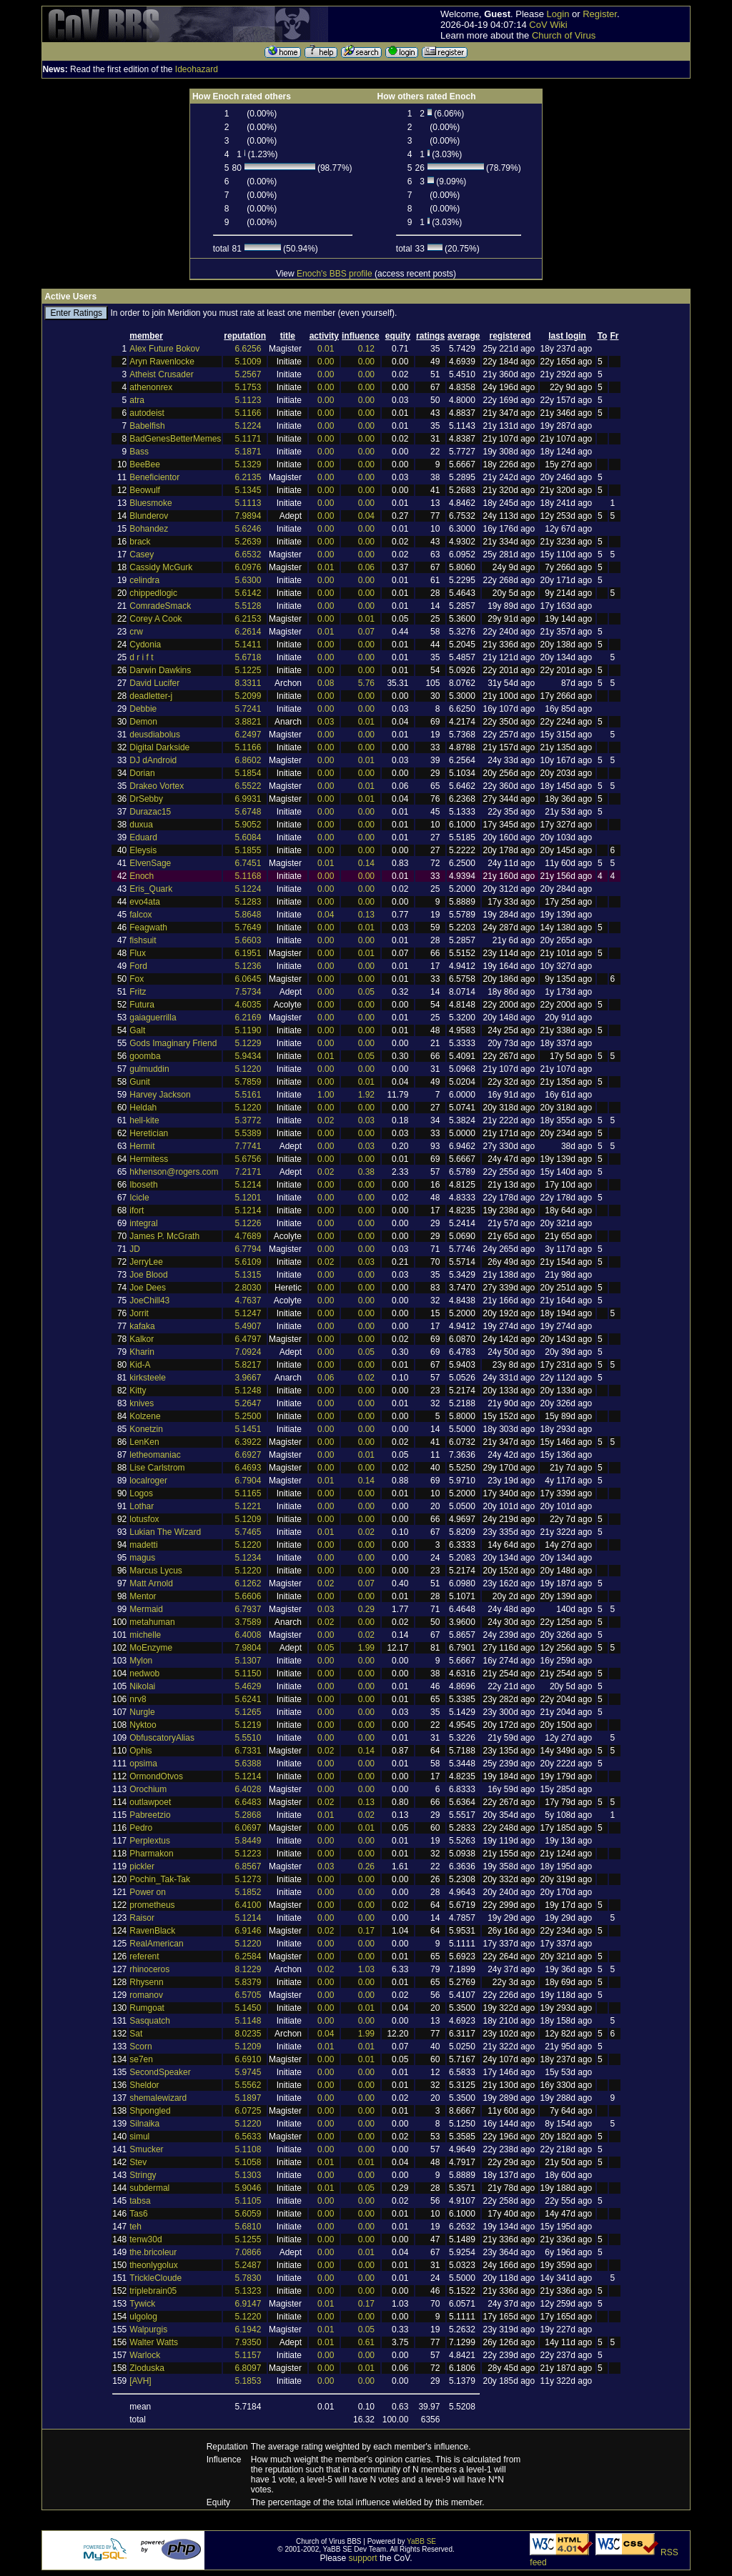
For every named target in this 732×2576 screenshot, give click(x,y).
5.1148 (248, 2021)
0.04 (366, 516)
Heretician (148, 1133)
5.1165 (248, 1493)
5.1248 (248, 1391)
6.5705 (248, 1995)
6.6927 (248, 1455)
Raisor (141, 1918)
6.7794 (248, 1249)
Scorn (140, 2047)
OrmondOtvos (156, 1776)
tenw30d (145, 2239)
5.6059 (248, 2214)
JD (134, 1249)
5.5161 (248, 1095)
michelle (145, 1635)
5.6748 (248, 812)
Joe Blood (148, 1275)
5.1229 (248, 1043)
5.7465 (248, 1532)
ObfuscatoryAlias (161, 1738)
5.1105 (248, 2201)
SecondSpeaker (159, 2072)
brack (139, 542)
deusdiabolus (154, 735)
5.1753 (248, 387)
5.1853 (248, 2381)
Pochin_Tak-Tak (159, 1879)
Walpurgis (148, 2329)
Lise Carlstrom (156, 1468)
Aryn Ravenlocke (161, 362)
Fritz (137, 992)
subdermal (149, 2188)
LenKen (144, 1442)
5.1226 (248, 1223)
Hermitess (148, 1159)
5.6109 (248, 1262)
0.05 (366, 992)
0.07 (366, 632)
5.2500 (248, 1416)
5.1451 (248, 1429)
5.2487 (248, 2265)
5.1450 (248, 2008)
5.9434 (248, 1056)
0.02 (325, 1120)
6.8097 (248, 2368)
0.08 (325, 683)
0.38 (366, 1172)
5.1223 (248, 1854)
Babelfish (146, 426)
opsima (143, 1764)
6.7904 (248, 1481)
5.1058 (248, 2162)
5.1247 (248, 1313)
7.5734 (248, 992)
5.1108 (248, 2149)
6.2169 (248, 1018)
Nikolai (142, 1686)
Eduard (143, 837)
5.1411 (248, 645)
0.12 (366, 349)
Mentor (142, 1596)
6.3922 (248, 1442)
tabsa (139, 2201)
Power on (147, 1892)
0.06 (366, 567)
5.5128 (248, 606)
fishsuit (142, 940)
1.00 (325, 1095)
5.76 (366, 683)
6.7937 (248, 1609)
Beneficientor (154, 477)
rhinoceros (149, 1969)
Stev (138, 2162)
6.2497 (248, 735)
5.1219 (248, 1725)
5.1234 (248, 1558)
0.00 (325, 362)
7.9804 (248, 1648)
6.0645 (248, 979)
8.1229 (248, 1969)
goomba (144, 1056)
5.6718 (248, 657)
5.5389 (248, 1133)
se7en (141, 2059)
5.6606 (248, 1596)
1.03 (366, 1969)
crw (136, 632)
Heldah (143, 1108)
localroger (148, 1481)
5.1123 (248, 400)
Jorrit (139, 1313)
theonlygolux (153, 2265)
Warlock (144, 2355)
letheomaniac (154, 1455)
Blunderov (148, 516)
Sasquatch (149, 2021)
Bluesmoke (150, 503)
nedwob (144, 1674)
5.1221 (248, 1506)
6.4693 (248, 1468)
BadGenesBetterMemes (175, 439)
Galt (137, 1030)
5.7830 (248, 2278)
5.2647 (248, 1403)
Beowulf (144, 490)
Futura (141, 1005)
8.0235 (248, 2034)
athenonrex (150, 387)
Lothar (141, 1506)
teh (135, 2227)
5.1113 (248, 503)
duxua (141, 825)
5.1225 (248, 670)
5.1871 (248, 452)
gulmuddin (149, 1069)
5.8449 (248, 1841)
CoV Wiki (548, 24)
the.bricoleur (153, 2252)
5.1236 (248, 966)
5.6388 (248, 1764)
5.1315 (248, 1275)
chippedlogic (153, 593)
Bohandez (148, 529)
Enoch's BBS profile (334, 274)
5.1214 (248, 1185)
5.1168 (248, 876)
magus (142, 1558)
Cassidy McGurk (160, 567)
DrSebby (146, 799)
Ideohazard (196, 69)
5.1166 (248, 413)
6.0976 (248, 567)
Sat (135, 2034)
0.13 (366, 915)
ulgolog (143, 2317)
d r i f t (141, 657)
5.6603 (248, 940)
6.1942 (248, 2329)
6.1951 (248, 953)
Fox (136, 979)
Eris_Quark (150, 889)
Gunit (139, 1082)
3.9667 (248, 1378)
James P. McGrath (164, 1236)
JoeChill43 (149, 1301)
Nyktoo (142, 1725)
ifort (136, 1210)
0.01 (325, 349)
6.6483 (248, 1802)
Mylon (140, 1661)
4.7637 (248, 1301)
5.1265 (248, 1712)
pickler (141, 1866)
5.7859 (248, 1082)
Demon (143, 722)
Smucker (146, 2149)
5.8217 (248, 1365)
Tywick (142, 2304)
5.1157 (248, 2355)
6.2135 (248, 477)
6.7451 (248, 863)
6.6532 (248, 554)
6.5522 (248, 786)
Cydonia (145, 645)
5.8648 (248, 915)
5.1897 (248, 2098)
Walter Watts (153, 2342)
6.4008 (248, 1635)
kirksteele (147, 1378)
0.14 (366, 863)
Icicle (139, 1198)
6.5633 (248, 2137)
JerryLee (146, 1262)
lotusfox (144, 1519)
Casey (141, 554)
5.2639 (248, 542)
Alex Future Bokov (164, 349)
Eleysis (143, 850)
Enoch (141, 876)
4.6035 (248, 1005)
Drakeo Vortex (156, 786)
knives (141, 1403)
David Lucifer (154, 683)
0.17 (366, 1931)
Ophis (140, 1751)
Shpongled (149, 2111)
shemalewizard (158, 2098)
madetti (143, 1545)
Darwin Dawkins (160, 670)
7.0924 (248, 1352)
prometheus (151, 1905)
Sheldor (144, 2085)
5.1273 (248, 1879)
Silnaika (144, 2124)
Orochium (148, 1789)
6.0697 (248, 1828)
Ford (138, 966)
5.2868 (248, 1815)
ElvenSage (150, 863)
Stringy (142, 2175)
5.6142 (248, 593)
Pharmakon (151, 1854)
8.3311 (248, 683)
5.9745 (248, 2072)
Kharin (141, 1352)
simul (139, 2137)
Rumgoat (146, 2008)
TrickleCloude (155, 2278)
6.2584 (248, 1956)
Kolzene (144, 1416)
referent (144, 1956)
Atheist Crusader (161, 374)
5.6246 (248, 529)
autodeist (146, 413)
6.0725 (248, 2111)
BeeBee (144, 464)
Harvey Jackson (159, 1095)
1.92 (366, 1095)
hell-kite (144, 1120)
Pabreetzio (149, 1815)
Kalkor (141, 1339)
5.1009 (248, 362)
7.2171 (248, 1172)
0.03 (325, 722)
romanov (146, 1995)
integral (143, 1223)
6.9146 (248, 1931)
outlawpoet (150, 1802)
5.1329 (248, 464)
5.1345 (248, 490)
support (363, 2558)
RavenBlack (152, 1931)
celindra (144, 580)
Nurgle (141, 1712)
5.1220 (248, 1069)
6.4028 (248, 1789)
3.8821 (248, 722)
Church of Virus (563, 35)
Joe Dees (147, 1288)
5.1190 (248, 1030)
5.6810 (248, 2227)
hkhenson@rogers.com (173, 1172)
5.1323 (248, 2291)
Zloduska (146, 2368)
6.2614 (248, 632)
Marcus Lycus (155, 1571)
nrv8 (137, 1699)
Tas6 (138, 2214)
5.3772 (248, 1120)
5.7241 (248, 709)
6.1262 (248, 1583)
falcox (140, 915)
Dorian (141, 773)
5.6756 (248, 1159)
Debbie (143, 709)
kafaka (141, 1326)
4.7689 (248, 1236)
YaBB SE (421, 2541)
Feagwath (148, 928)
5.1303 (248, 2175)
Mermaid (146, 1609)
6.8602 (248, 760)
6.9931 (248, 799)
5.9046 (248, 2188)
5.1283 (248, 902)
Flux (137, 953)
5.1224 (248, 426)
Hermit (141, 1146)
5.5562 (248, 2085)
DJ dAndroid (153, 760)
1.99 (366, 1648)
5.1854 (248, 773)
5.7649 (248, 928)
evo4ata (144, 902)
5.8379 (248, 1982)
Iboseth (143, 1185)
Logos (141, 1493)
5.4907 (248, 1326)
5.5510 (248, 1738)
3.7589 (248, 1622)
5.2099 (248, 696)
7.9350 (248, 2342)
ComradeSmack (160, 606)
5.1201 (248, 1198)
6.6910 (248, 2059)
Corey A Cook (155, 619)
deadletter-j (150, 696)
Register (600, 14)
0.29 (366, 1609)
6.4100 (248, 1905)
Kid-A (139, 1365)
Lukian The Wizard (165, 1532)
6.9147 (248, 2304)
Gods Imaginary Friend (173, 1043)
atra (136, 400)
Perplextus (149, 1841)
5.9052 (248, 825)
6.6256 (248, 349)
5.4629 (248, 1686)
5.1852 (248, 1892)
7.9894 (248, 516)
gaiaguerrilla (152, 1018)
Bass (139, 452)
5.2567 (248, 374)
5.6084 (248, 837)
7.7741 (248, 1146)
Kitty (137, 1391)
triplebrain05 (153, 2291)
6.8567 (248, 1866)
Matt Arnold (151, 1583)
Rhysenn (146, 1982)
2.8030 (248, 1288)
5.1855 (248, 850)
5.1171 (248, 439)
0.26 (366, 1866)
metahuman (151, 1622)
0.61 (366, 2342)
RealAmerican (156, 1944)
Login (558, 14)
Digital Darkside (159, 747)
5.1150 (248, 1674)
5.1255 (248, 2239)
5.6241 (248, 1699)
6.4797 (248, 1339)
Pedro (140, 1828)
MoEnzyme (150, 1648)
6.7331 (248, 1751)
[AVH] (140, 2381)
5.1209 (248, 1519)
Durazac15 (150, 812)
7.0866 (248, 2252)
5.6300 (248, 580)
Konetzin (146, 1429)
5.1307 (248, 1661)
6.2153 (248, 619)
